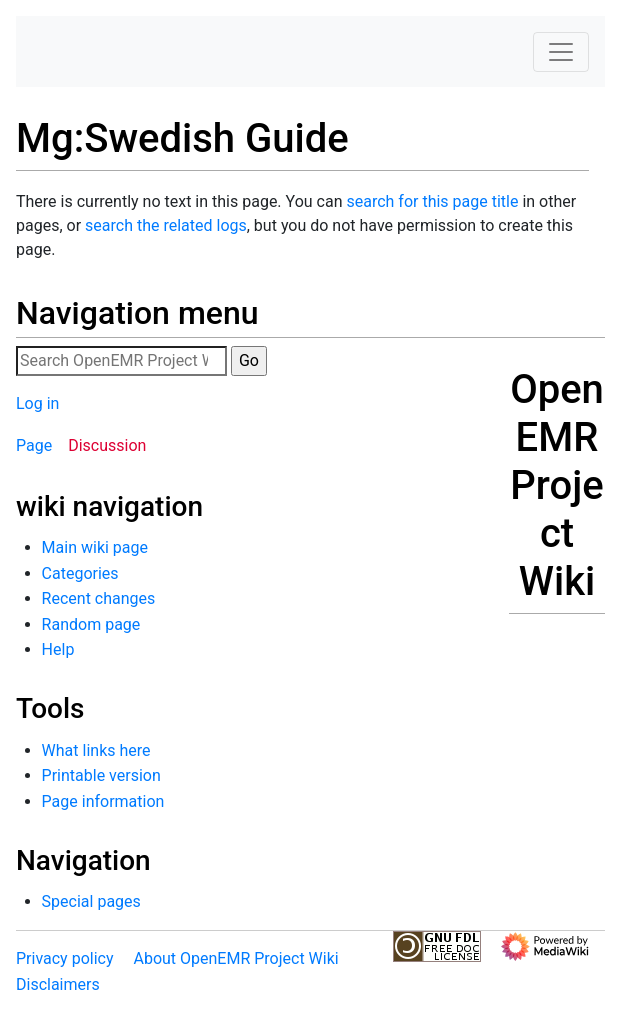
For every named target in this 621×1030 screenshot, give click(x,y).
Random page (91, 624)
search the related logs (166, 225)
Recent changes (99, 598)
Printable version (101, 775)
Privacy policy (65, 958)
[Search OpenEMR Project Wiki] (121, 361)
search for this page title (432, 201)
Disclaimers (58, 984)
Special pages (91, 901)
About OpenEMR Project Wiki (235, 958)
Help (58, 649)
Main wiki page (95, 547)
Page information (103, 801)
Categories (80, 573)
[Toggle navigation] (561, 52)
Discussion (107, 445)
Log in (37, 403)
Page (34, 445)
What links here (96, 750)
